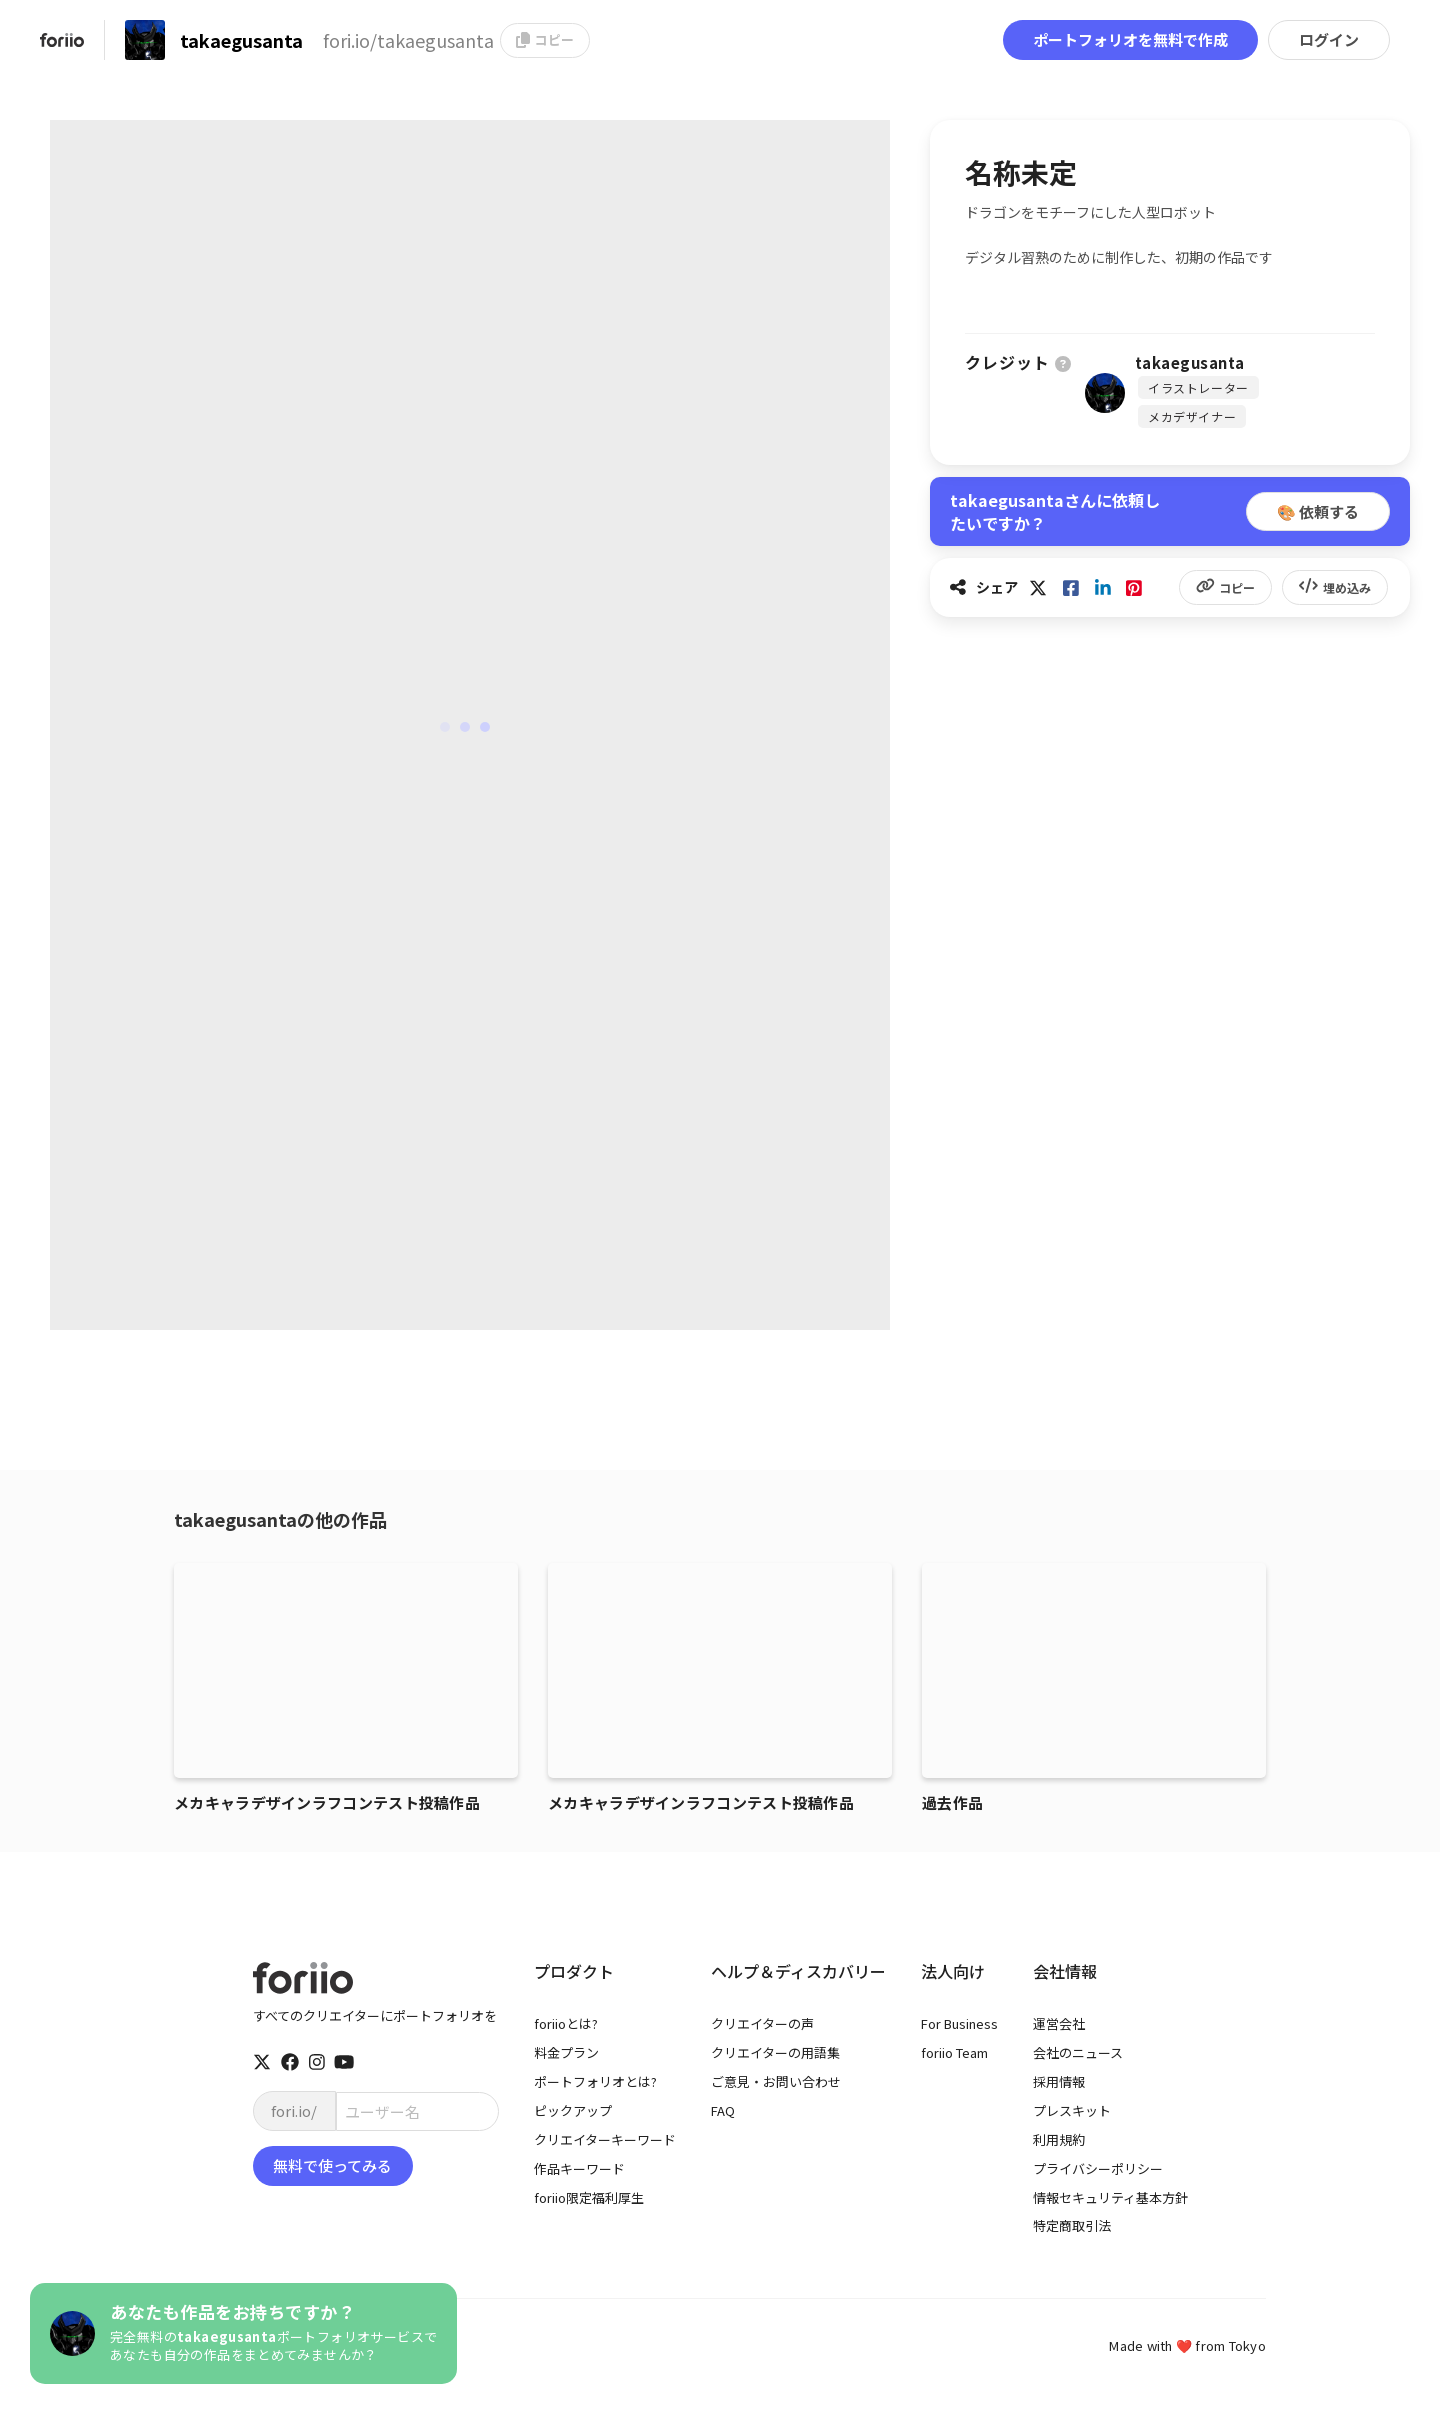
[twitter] (262, 2062)
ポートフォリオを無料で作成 (1130, 39)
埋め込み (1335, 587)
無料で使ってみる (332, 2165)
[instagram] (317, 2062)
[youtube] (344, 2062)
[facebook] (290, 2062)
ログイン (1329, 39)
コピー (545, 39)
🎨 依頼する (1318, 511)
